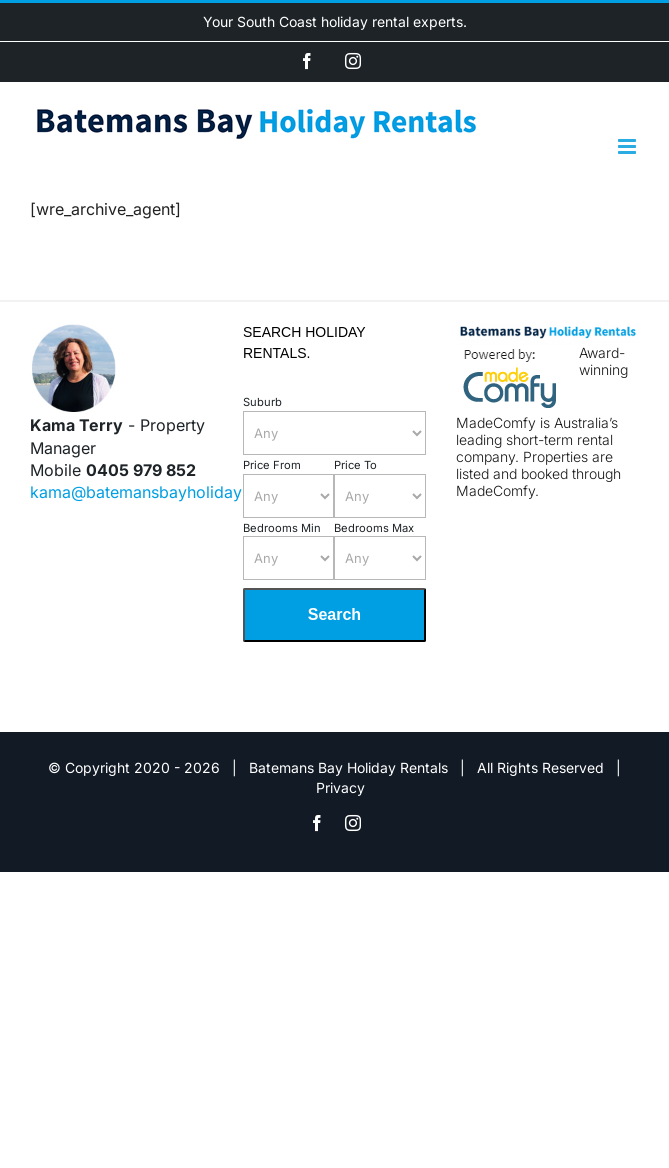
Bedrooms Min (282, 528)
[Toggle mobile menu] (628, 146)
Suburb (262, 402)
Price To (355, 465)
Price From (272, 465)
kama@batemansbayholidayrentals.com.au (191, 492)
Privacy (340, 787)
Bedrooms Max (374, 528)
